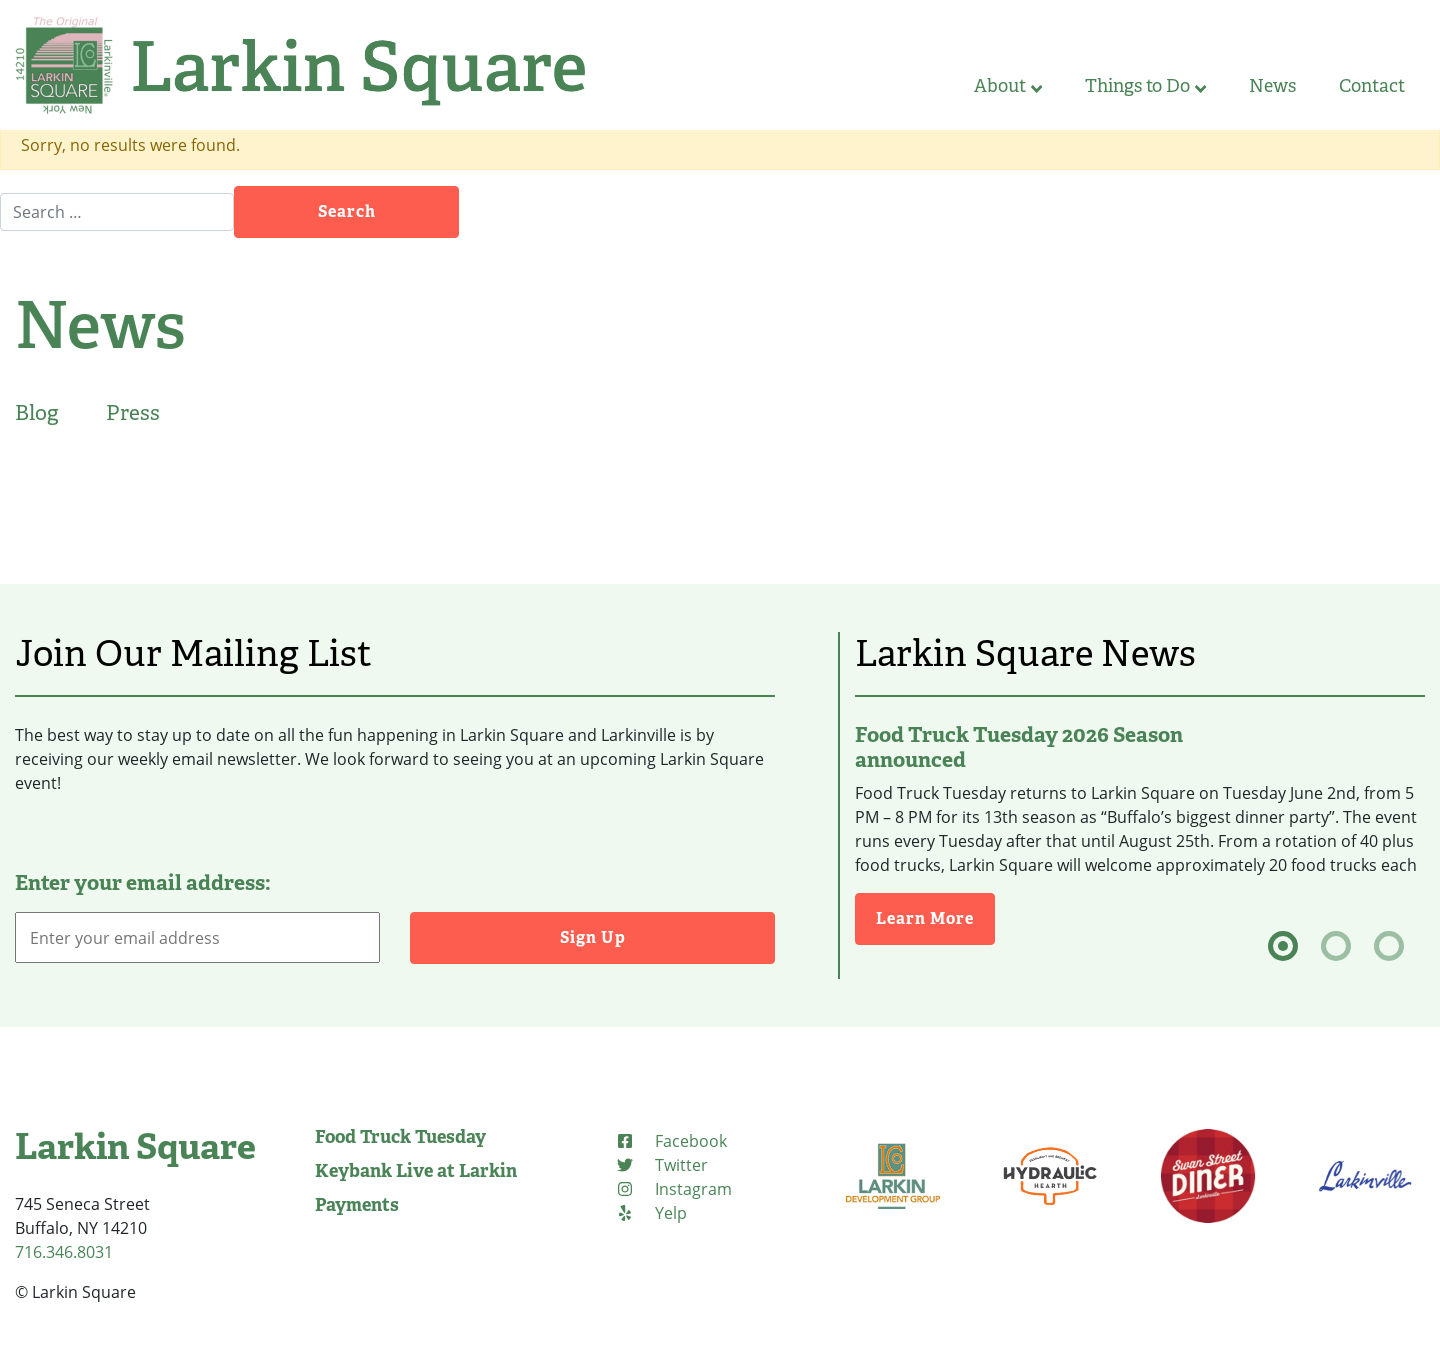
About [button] (1008, 86)
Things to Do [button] (1145, 86)
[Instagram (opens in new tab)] (673, 1189)
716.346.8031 (64, 1252)
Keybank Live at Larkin (416, 1171)
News (1272, 86)
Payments (357, 1205)
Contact (1372, 86)
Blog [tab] (36, 413)
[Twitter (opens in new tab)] (661, 1165)
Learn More (935, 917)
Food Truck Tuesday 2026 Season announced (1019, 747)
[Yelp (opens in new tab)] (651, 1213)
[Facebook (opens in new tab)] (671, 1141)
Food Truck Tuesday (400, 1137)
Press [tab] (133, 413)
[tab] (1283, 946)
